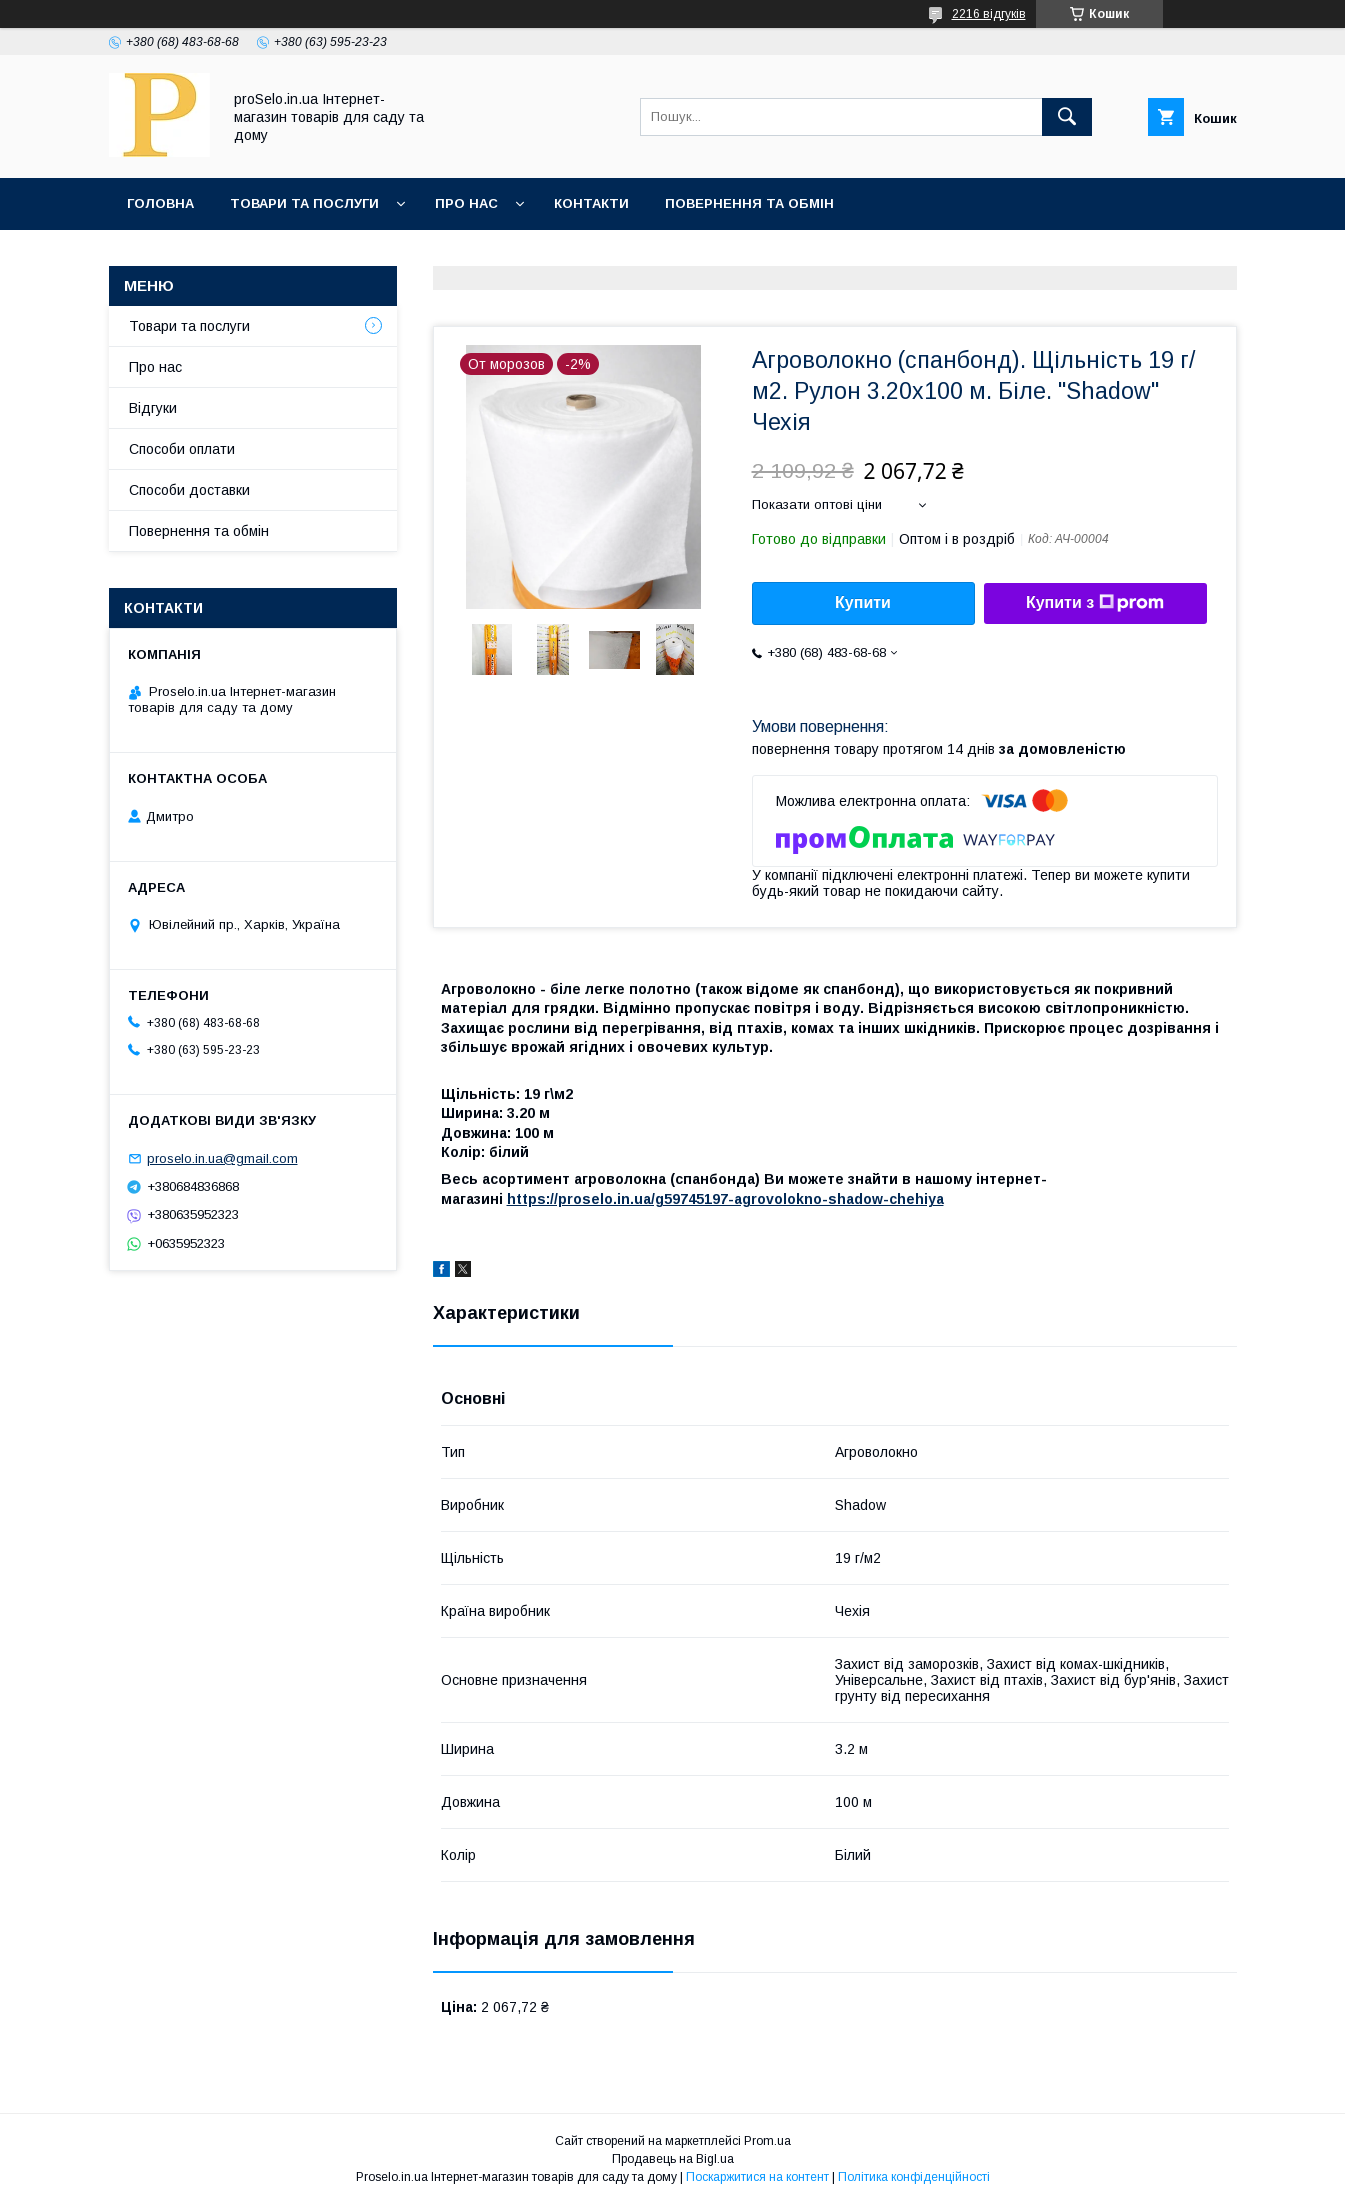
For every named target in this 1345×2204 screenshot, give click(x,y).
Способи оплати (182, 449)
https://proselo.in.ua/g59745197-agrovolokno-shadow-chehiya (725, 1199)
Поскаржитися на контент (757, 2177)
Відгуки (153, 408)
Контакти (591, 203)
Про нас (466, 203)
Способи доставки (189, 490)
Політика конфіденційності (914, 2177)
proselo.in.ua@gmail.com (222, 1158)
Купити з (1095, 603)
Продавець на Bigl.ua (673, 2159)
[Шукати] (1067, 117)
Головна (160, 203)
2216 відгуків (989, 14)
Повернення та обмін (749, 203)
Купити (863, 602)
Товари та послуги (304, 203)
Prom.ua (767, 2141)
